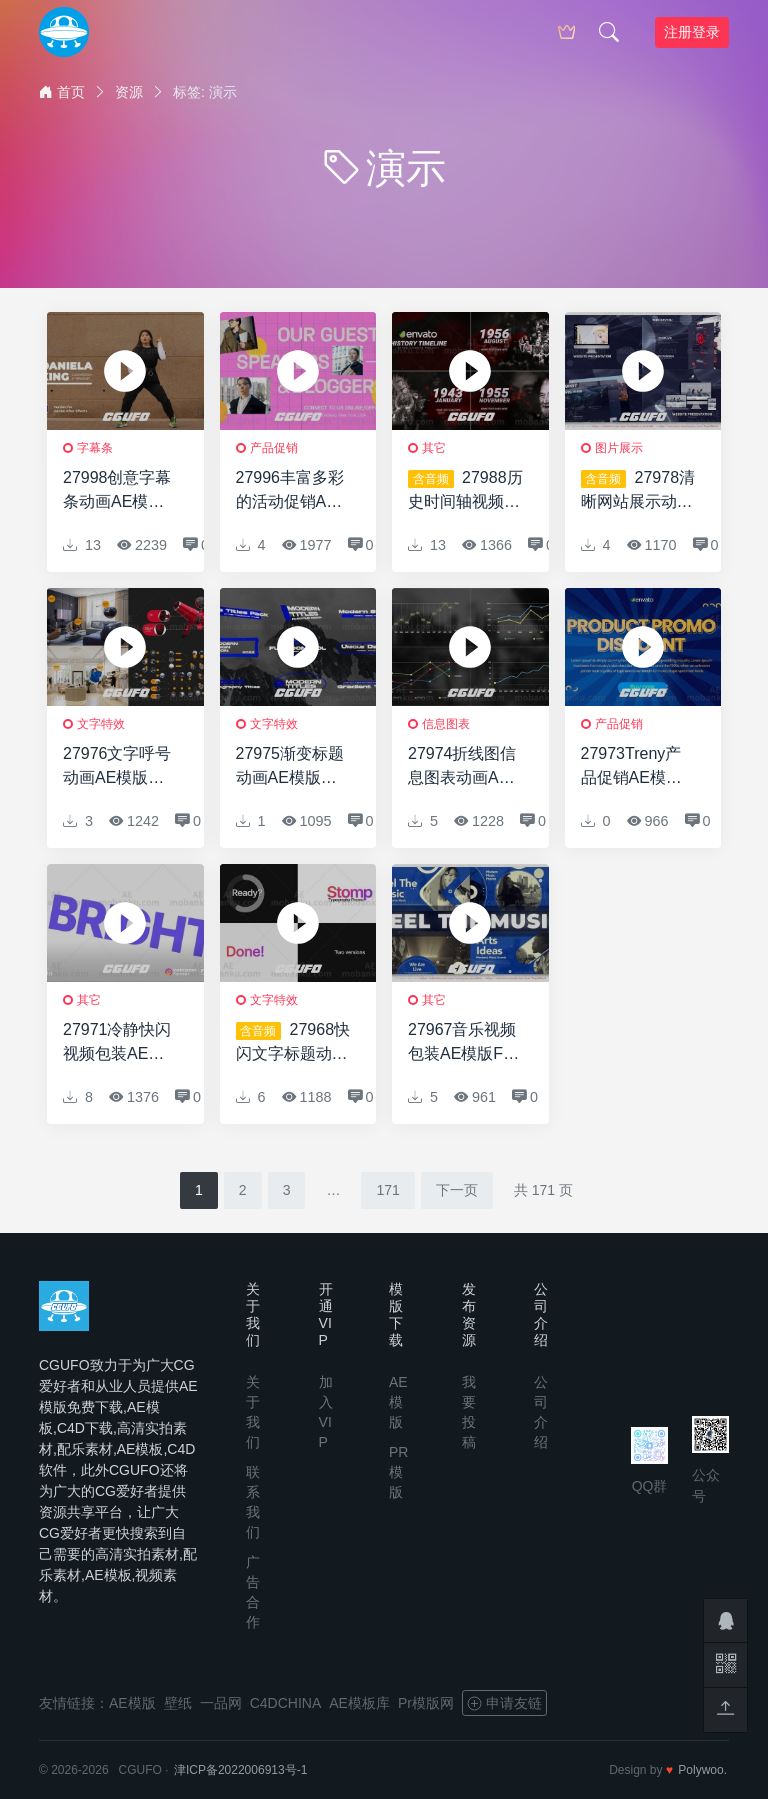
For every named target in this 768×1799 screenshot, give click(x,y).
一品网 (221, 1703)
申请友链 (504, 1703)
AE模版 (398, 1402)
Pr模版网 (426, 1703)
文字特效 (101, 724)
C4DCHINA (286, 1703)
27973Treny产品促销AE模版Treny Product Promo (631, 767)
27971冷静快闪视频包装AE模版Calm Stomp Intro (117, 1043)
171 (387, 1190)
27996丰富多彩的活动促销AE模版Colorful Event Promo (290, 491)
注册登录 (692, 32)
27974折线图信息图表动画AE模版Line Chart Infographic (462, 767)
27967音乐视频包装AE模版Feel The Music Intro (466, 1043)
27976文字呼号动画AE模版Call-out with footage (117, 767)
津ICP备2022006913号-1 (240, 1770)
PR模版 (398, 1472)
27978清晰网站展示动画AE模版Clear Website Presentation (638, 491)
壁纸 (178, 1703)
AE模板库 (359, 1703)
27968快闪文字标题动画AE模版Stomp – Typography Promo (293, 1043)
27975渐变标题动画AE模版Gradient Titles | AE (292, 767)
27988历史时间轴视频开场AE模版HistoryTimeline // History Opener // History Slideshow (465, 491)
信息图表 (446, 724)
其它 (434, 448)
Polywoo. (702, 1770)
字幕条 (95, 448)
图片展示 (619, 448)
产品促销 (274, 448)
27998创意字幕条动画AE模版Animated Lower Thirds (121, 491)
